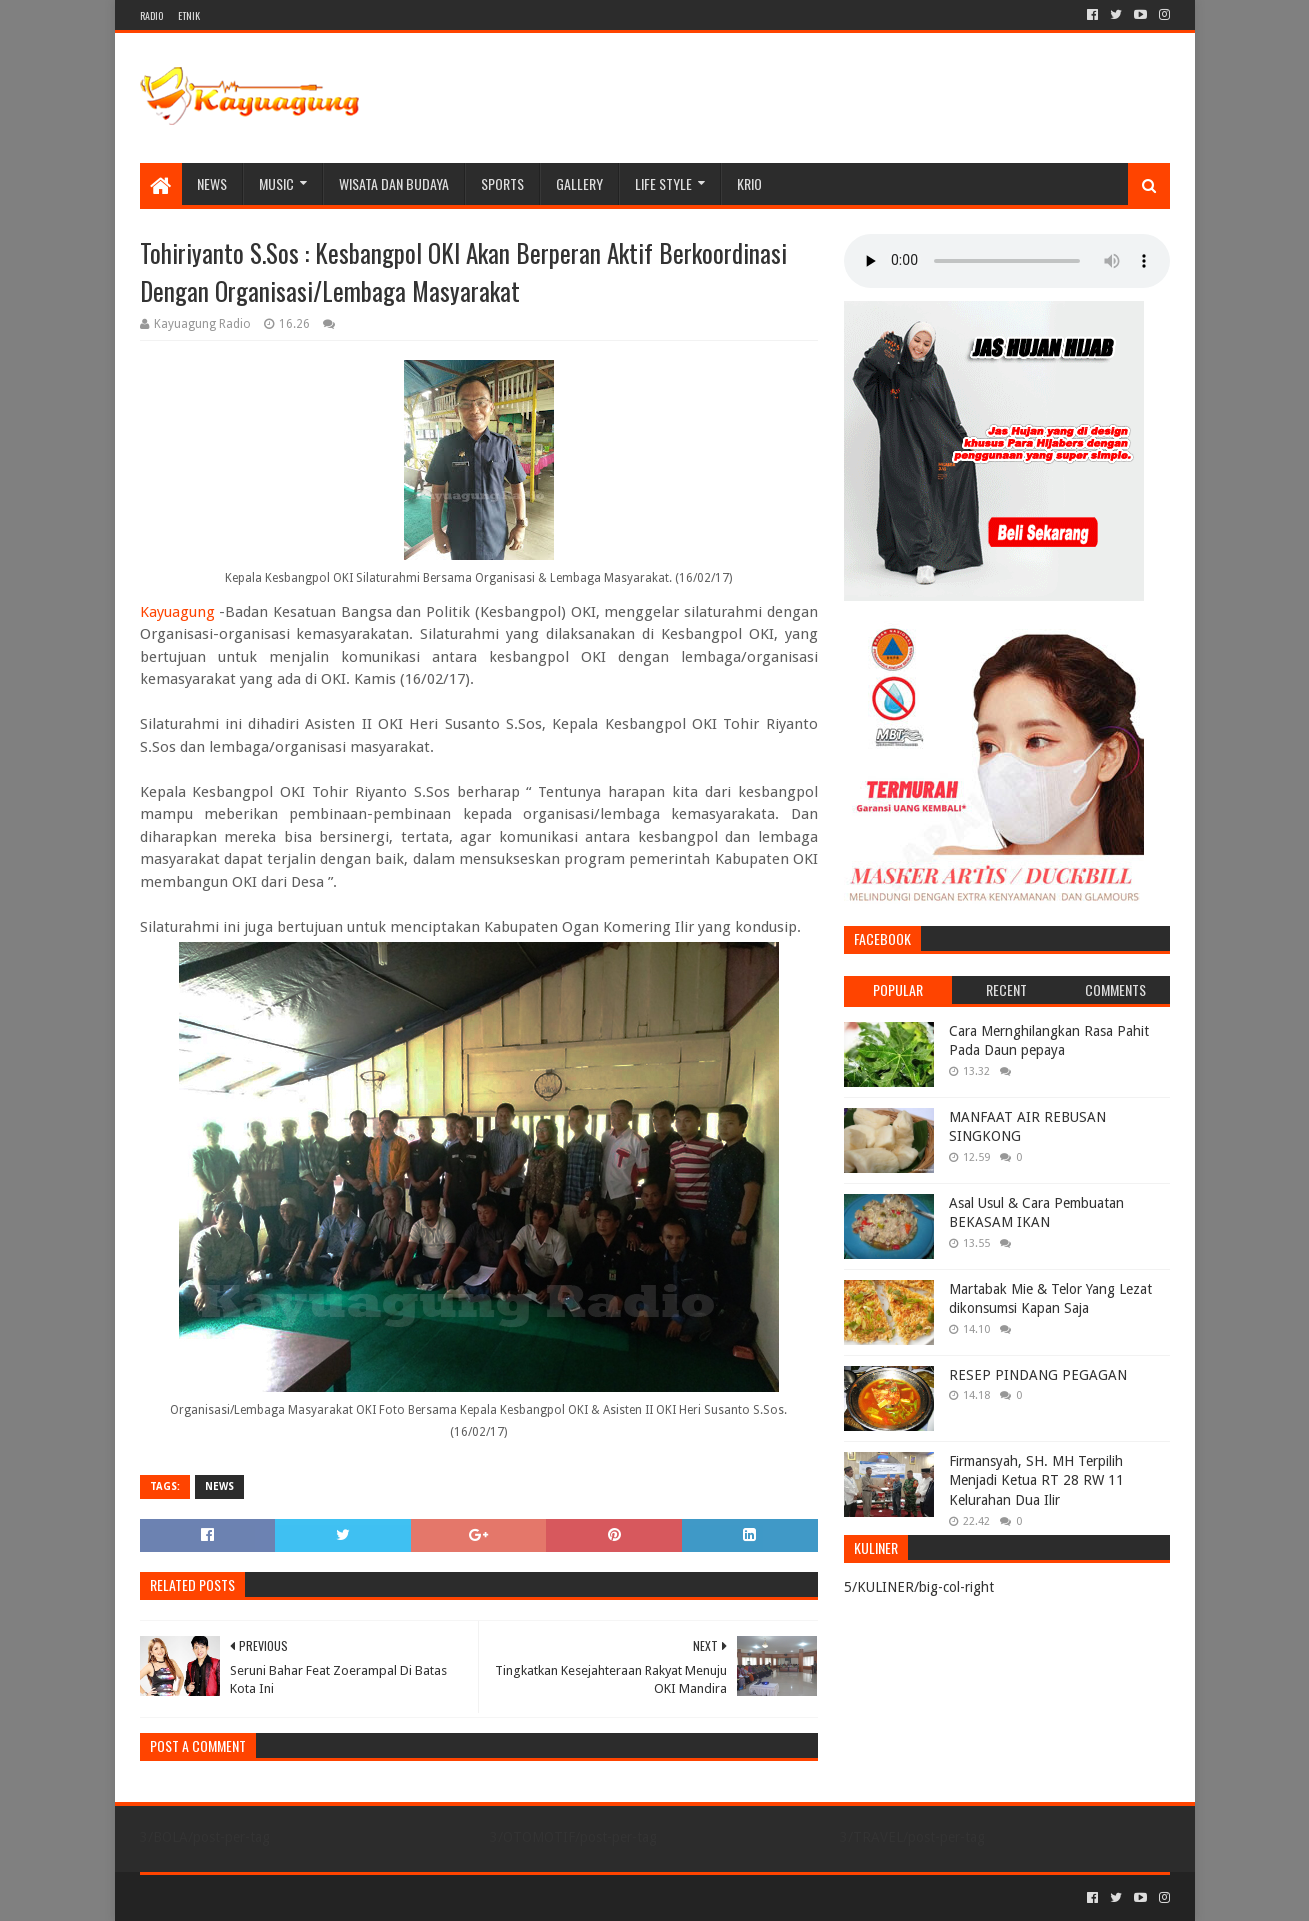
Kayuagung (177, 612)
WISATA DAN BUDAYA (394, 183)
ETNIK (189, 15)
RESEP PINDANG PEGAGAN (1038, 1375)
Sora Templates (251, 1897)
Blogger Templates (366, 1897)
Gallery (579, 183)
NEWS (212, 183)
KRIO (749, 183)
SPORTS (502, 183)
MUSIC (276, 183)
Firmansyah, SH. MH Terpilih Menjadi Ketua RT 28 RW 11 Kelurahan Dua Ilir (1036, 1480)
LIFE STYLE (663, 183)
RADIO (151, 15)
